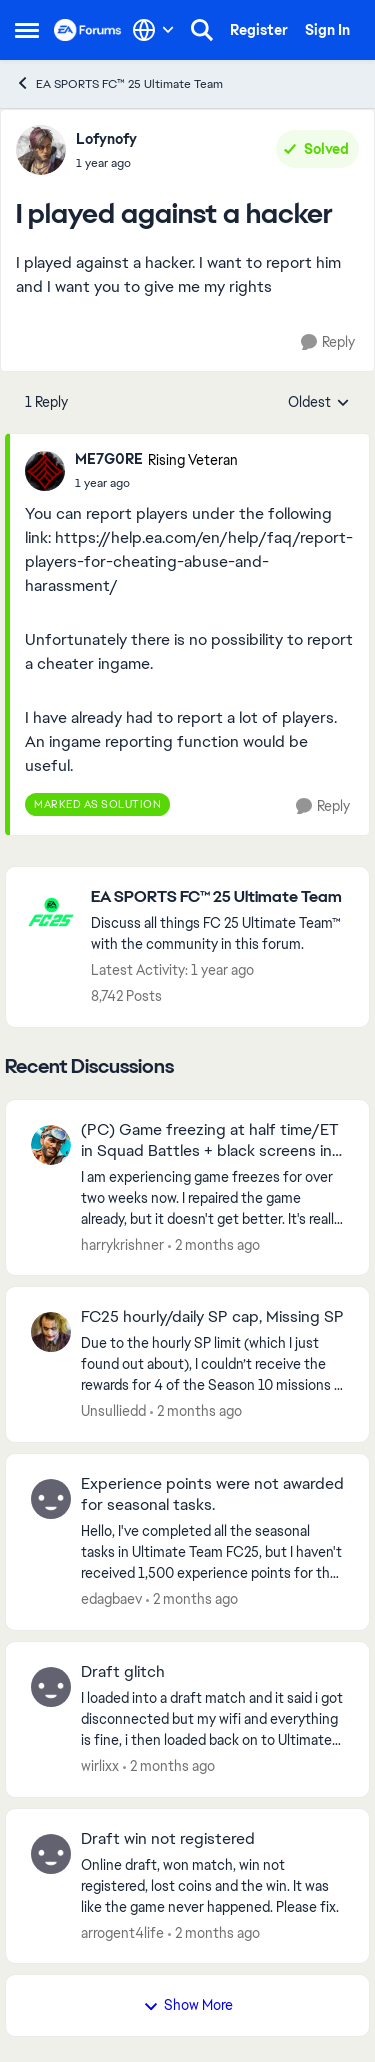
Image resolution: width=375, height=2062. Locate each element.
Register (259, 30)
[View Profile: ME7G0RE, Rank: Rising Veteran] (45, 471)
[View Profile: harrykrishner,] (51, 1145)
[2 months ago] (214, 1244)
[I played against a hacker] (156, 483)
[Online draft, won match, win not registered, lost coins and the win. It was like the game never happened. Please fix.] (212, 1885)
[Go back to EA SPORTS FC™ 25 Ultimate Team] (220, 897)
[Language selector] (153, 30)
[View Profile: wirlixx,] (51, 1687)
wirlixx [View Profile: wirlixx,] (100, 1766)
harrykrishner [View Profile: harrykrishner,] (122, 1244)
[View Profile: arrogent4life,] (51, 1854)
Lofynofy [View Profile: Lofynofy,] (106, 139)
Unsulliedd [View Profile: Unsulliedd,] (113, 1411)
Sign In (327, 30)
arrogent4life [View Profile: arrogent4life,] (122, 1932)
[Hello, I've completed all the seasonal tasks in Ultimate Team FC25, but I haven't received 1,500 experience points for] (212, 1552)
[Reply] (328, 342)
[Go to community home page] (88, 30)
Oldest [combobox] (319, 403)
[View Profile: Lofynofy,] (41, 150)
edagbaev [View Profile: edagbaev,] (111, 1599)
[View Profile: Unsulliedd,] (51, 1332)
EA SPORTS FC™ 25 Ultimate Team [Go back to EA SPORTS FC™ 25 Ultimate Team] (119, 83)
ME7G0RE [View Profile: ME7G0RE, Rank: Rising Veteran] (109, 459)
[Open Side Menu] (27, 30)
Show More (188, 2005)
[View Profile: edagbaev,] (51, 1499)
